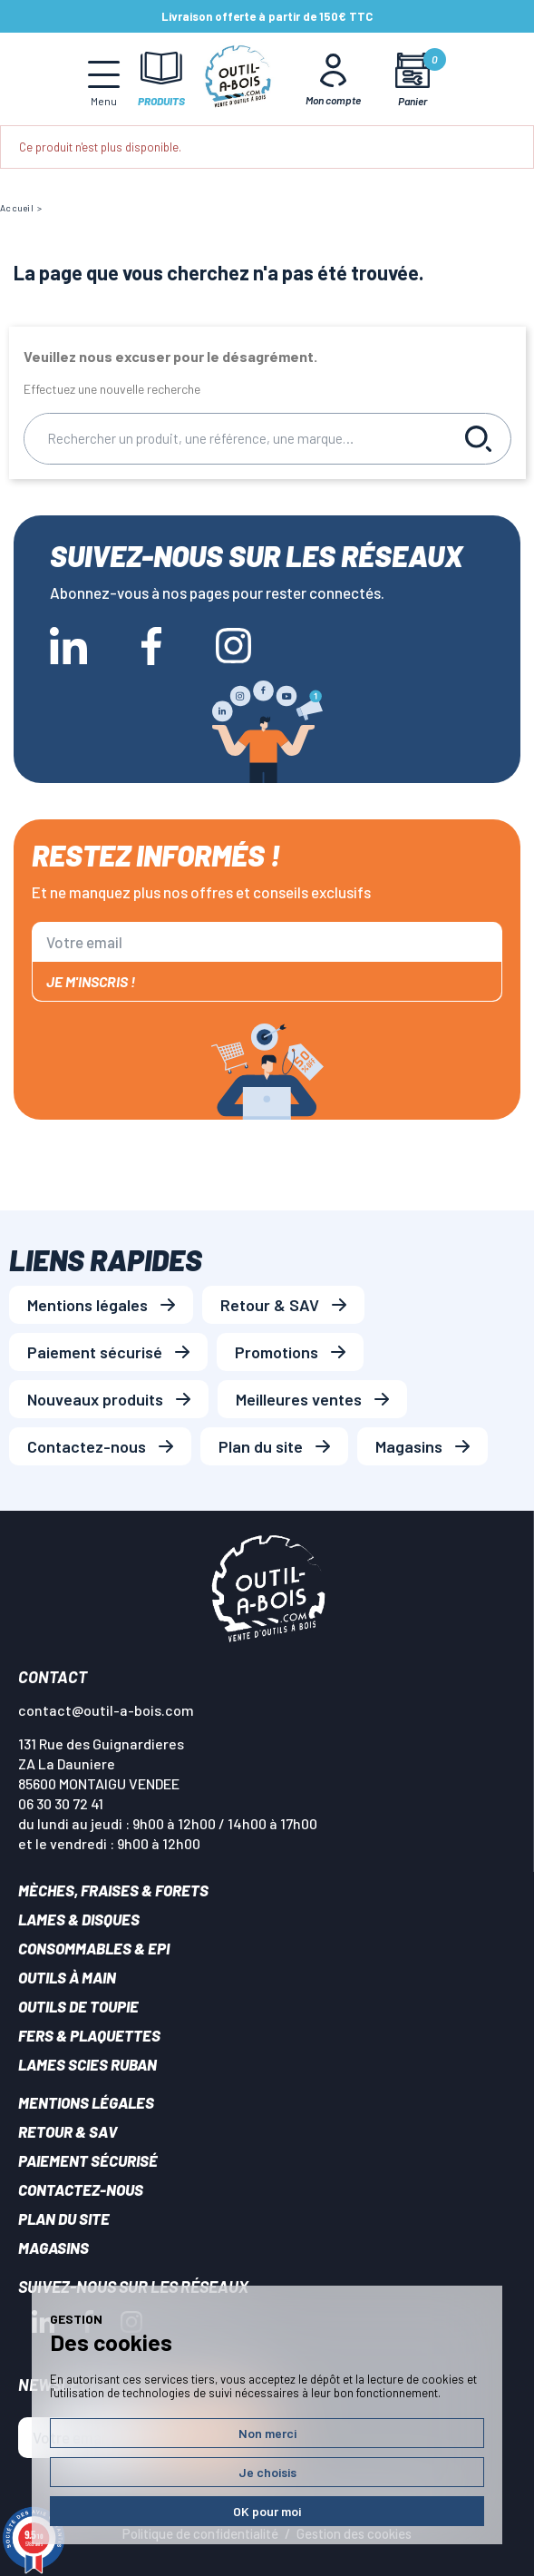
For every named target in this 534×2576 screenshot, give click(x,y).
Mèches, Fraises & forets (113, 1890)
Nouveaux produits (95, 1399)
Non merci (267, 2433)
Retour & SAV (269, 1305)
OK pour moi (267, 2511)
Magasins (408, 1446)
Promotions (276, 1352)
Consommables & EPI (94, 1948)
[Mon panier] (412, 79)
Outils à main (67, 1977)
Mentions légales (87, 1305)
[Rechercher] (235, 439)
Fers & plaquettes (89, 2035)
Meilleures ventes (299, 1399)
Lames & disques (79, 1919)
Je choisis (267, 2472)
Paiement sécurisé (94, 1352)
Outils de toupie (78, 2006)
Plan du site (260, 1446)
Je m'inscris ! (90, 981)
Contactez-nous (86, 1446)
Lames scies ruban (87, 2064)
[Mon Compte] (332, 79)
